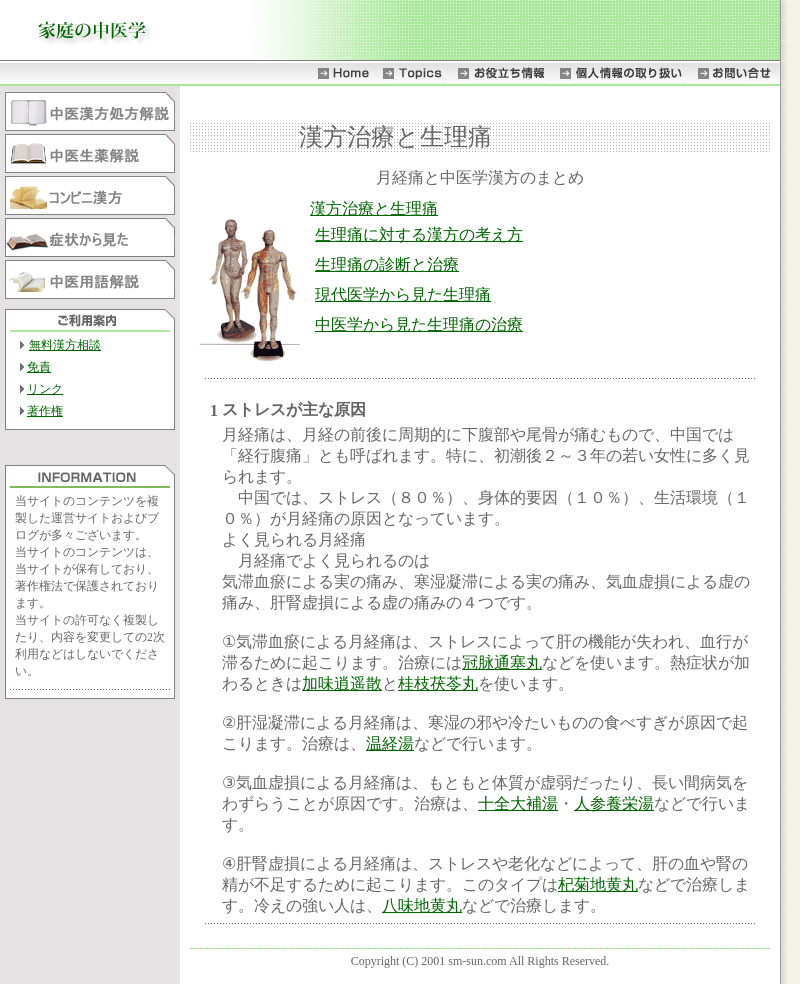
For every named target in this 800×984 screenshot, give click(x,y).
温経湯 (390, 743)
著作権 (45, 411)
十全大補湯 (518, 803)
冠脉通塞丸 (502, 662)
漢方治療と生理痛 (374, 208)
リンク (45, 389)
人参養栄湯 (614, 803)
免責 (39, 367)
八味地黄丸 (422, 905)
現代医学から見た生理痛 (403, 294)
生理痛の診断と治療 (387, 264)
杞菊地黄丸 (598, 884)
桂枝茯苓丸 (438, 683)
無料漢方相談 (65, 345)
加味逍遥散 (342, 683)
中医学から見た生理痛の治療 (419, 324)
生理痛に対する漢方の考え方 (419, 234)
